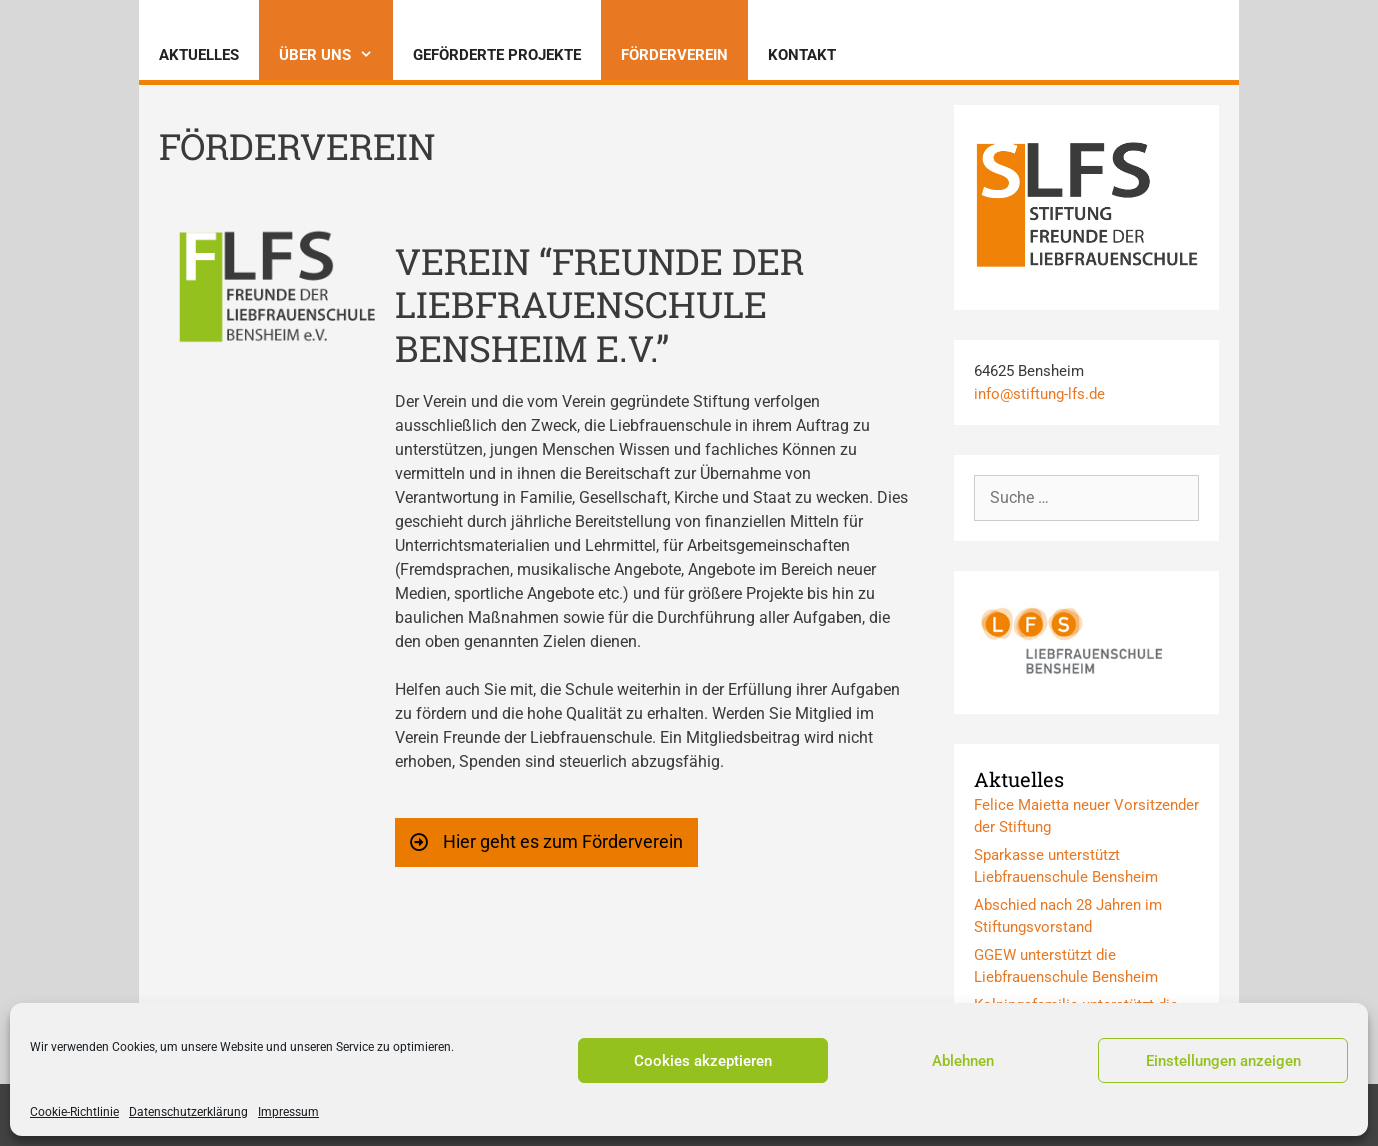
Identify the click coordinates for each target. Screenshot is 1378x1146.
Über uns (336, 55)
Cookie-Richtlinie (74, 1112)
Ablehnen (963, 1061)
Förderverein (674, 55)
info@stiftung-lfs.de (1039, 394)
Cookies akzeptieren (703, 1061)
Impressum (288, 1112)
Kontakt (802, 55)
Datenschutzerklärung (188, 1112)
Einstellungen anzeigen (1223, 1061)
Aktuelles (199, 55)
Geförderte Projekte (497, 55)
